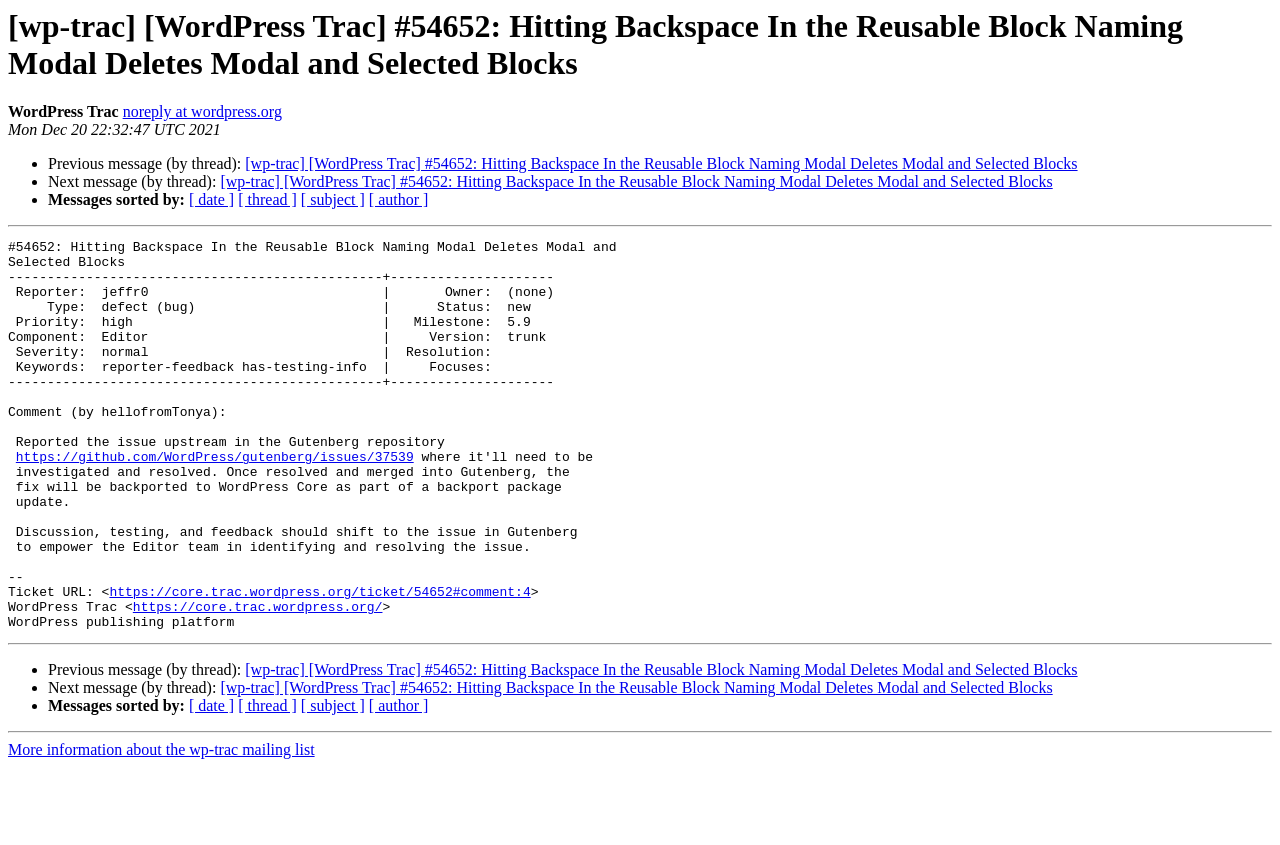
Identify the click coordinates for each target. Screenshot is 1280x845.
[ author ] (399, 199)
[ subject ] (333, 199)
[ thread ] (267, 199)
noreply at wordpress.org (202, 111)
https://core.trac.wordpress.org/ (258, 681)
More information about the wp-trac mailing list (161, 827)
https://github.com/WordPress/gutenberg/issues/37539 (215, 501)
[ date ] (211, 199)
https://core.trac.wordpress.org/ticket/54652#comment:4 (319, 663)
